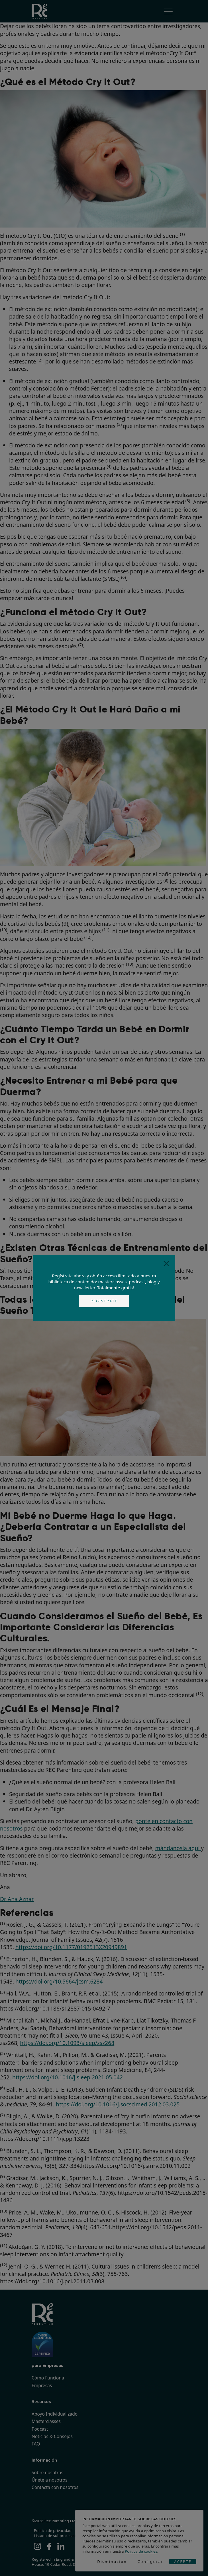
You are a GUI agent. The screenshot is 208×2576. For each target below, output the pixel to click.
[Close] (166, 1264)
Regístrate (104, 1301)
